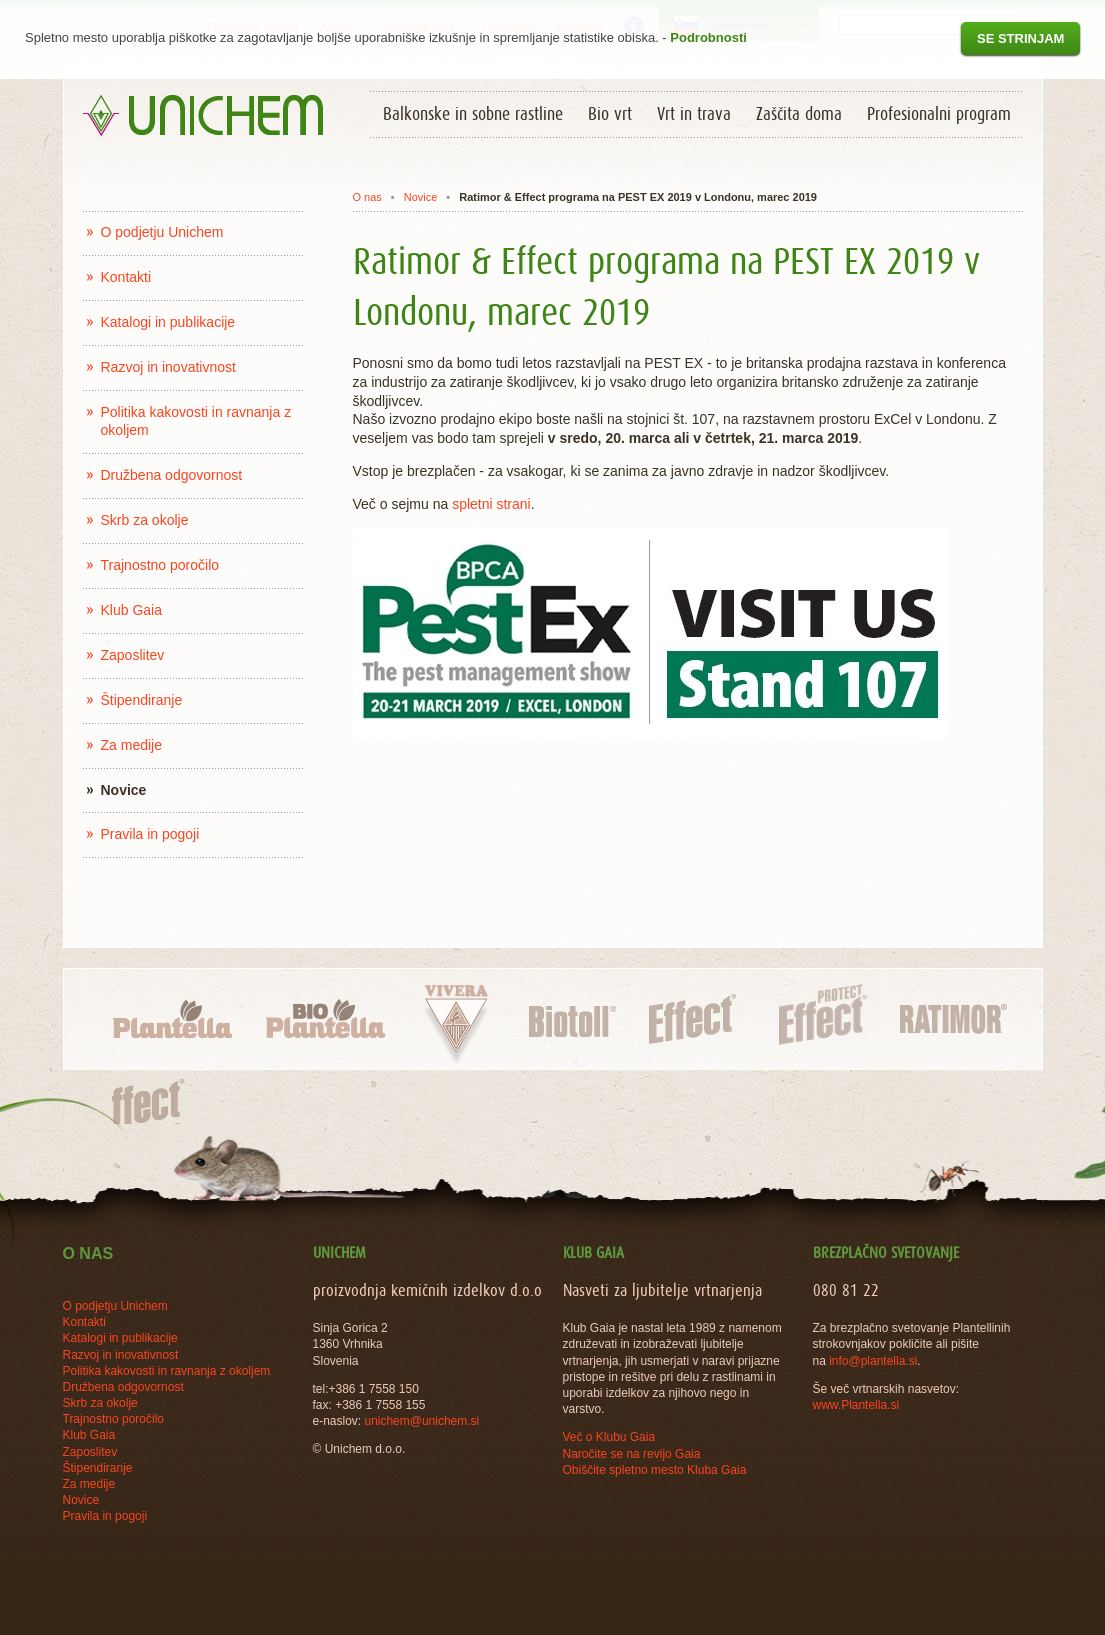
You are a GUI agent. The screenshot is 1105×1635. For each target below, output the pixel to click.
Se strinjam (1020, 38)
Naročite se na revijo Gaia (632, 1454)
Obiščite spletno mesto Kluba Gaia (655, 1470)
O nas (366, 197)
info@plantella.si (873, 1361)
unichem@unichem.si (421, 1421)
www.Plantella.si (856, 1405)
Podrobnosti (708, 37)
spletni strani (491, 504)
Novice (421, 197)
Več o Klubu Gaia (609, 1437)
